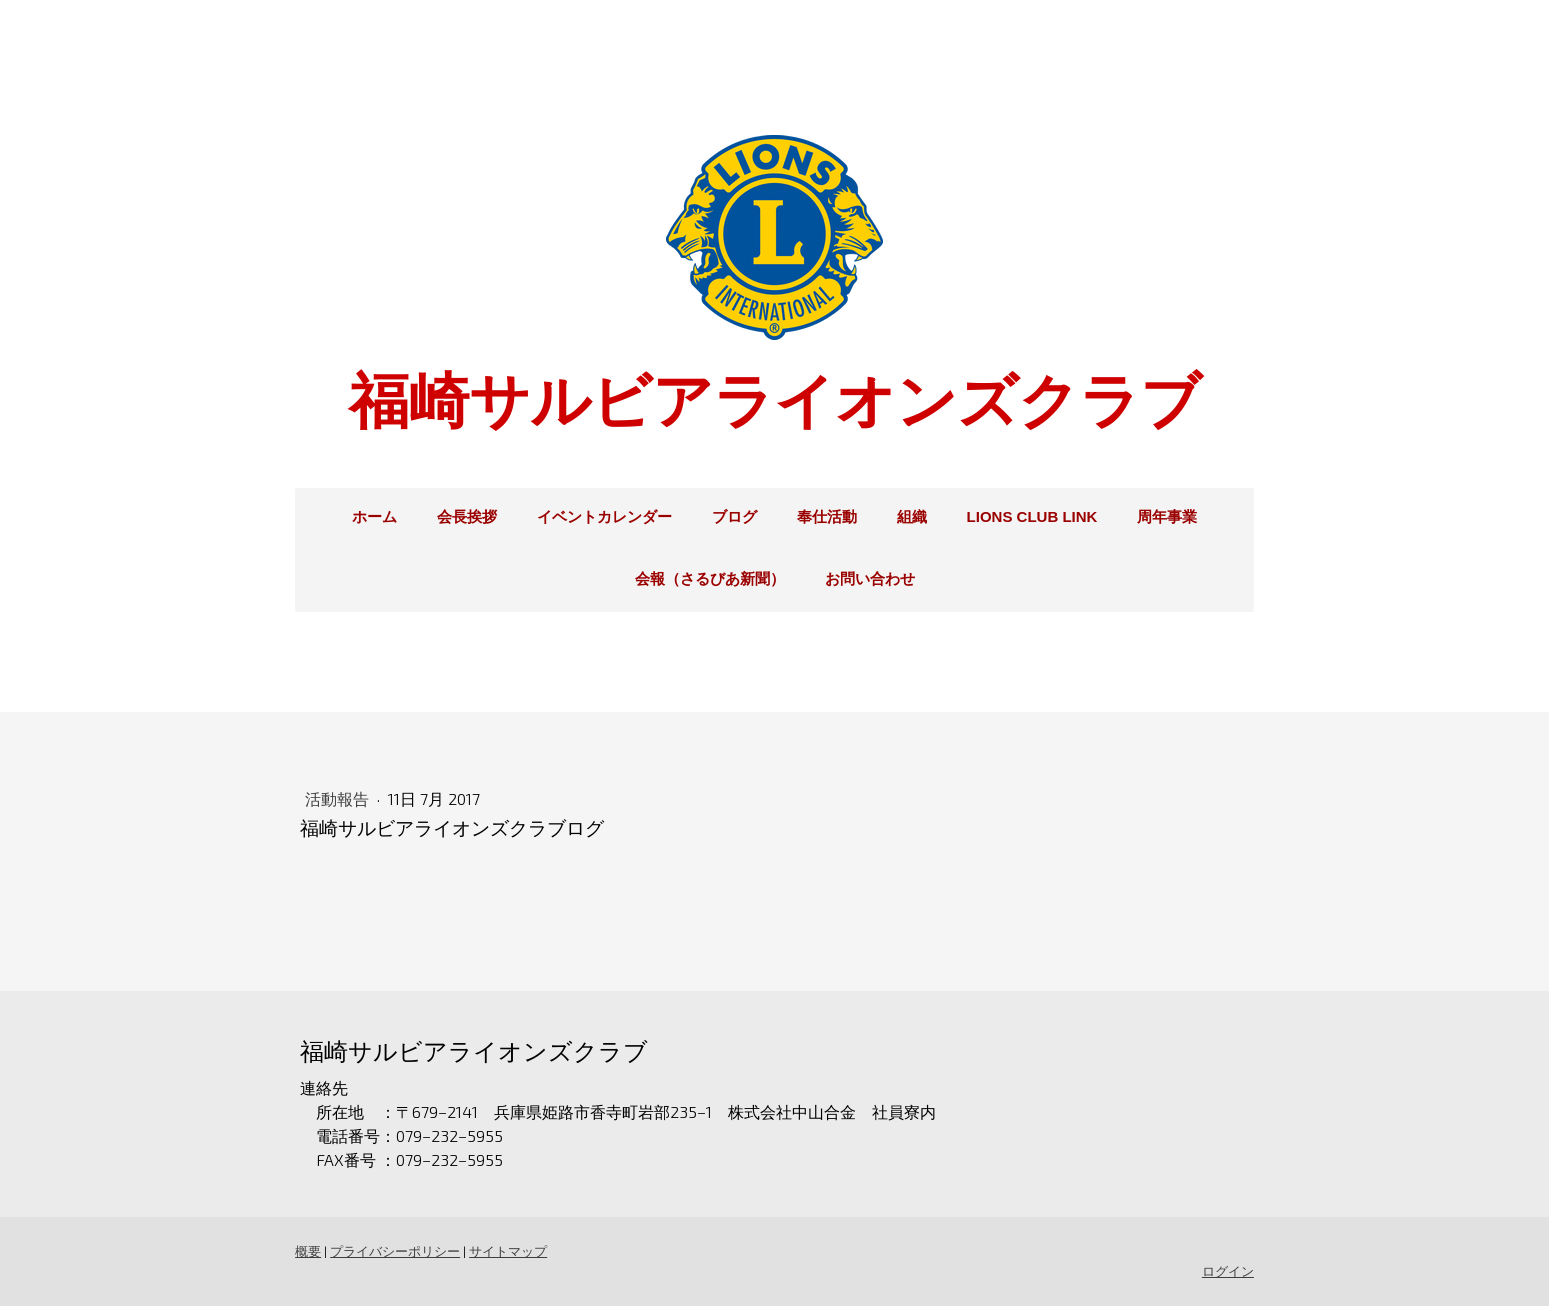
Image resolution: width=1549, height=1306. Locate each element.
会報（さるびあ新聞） (710, 578)
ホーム (374, 516)
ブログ (734, 516)
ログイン (1229, 1271)
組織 (912, 516)
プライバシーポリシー (395, 1251)
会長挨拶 (467, 516)
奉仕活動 (827, 516)
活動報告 (339, 798)
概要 (308, 1251)
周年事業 (1167, 516)
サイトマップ (508, 1251)
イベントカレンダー (604, 516)
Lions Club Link (1032, 516)
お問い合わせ (870, 578)
